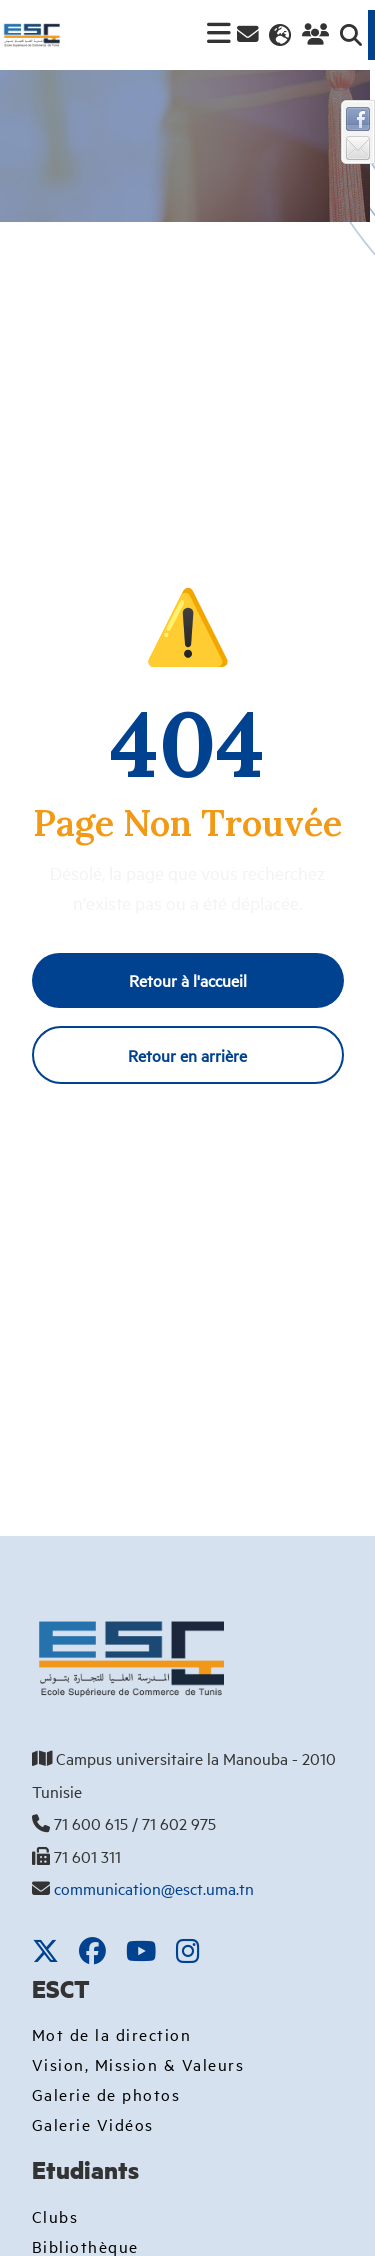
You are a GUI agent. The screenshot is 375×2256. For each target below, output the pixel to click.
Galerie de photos (106, 2094)
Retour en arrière (187, 1055)
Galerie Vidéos (93, 2124)
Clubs (55, 2216)
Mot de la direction (112, 2034)
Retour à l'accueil (188, 980)
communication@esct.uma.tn (154, 1888)
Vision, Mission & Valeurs (138, 2064)
